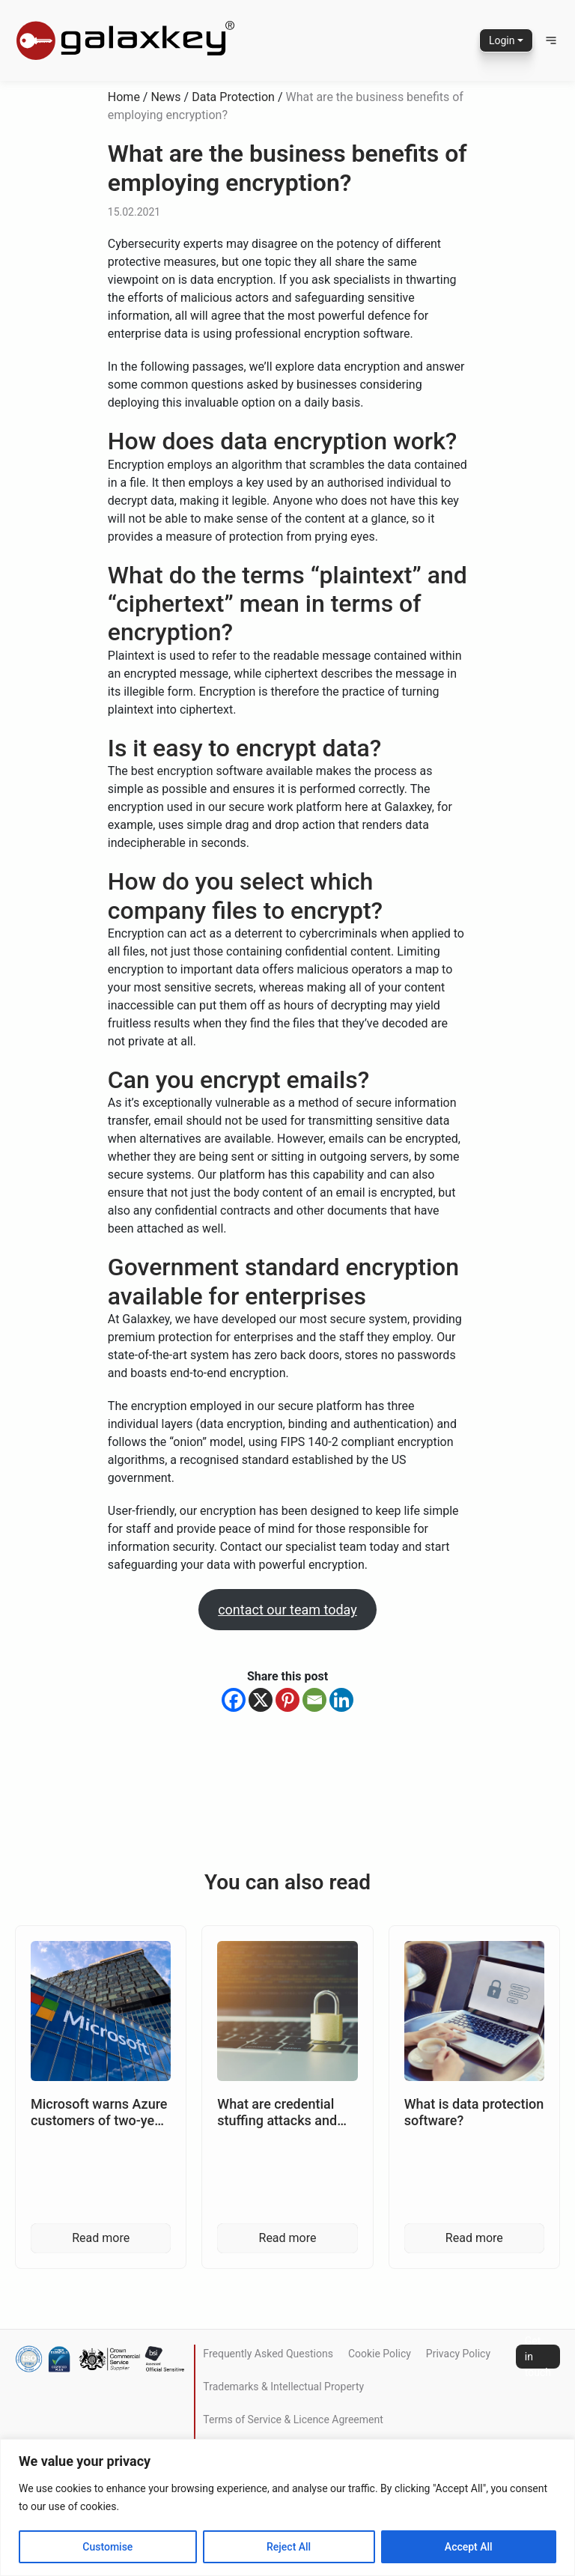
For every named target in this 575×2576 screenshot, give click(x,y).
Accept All (469, 2547)
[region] (287, 2507)
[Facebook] (234, 1700)
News (165, 97)
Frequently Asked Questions (268, 2354)
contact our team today (287, 1609)
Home (124, 97)
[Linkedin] (341, 1700)
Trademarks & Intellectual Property (283, 2387)
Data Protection (233, 97)
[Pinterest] (287, 1700)
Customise (107, 2547)
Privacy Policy (458, 2354)
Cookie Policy (379, 2354)
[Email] (314, 1700)
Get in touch (538, 2357)
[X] (261, 1700)
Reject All (289, 2547)
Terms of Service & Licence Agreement (293, 2419)
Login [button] (502, 40)
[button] (551, 40)
